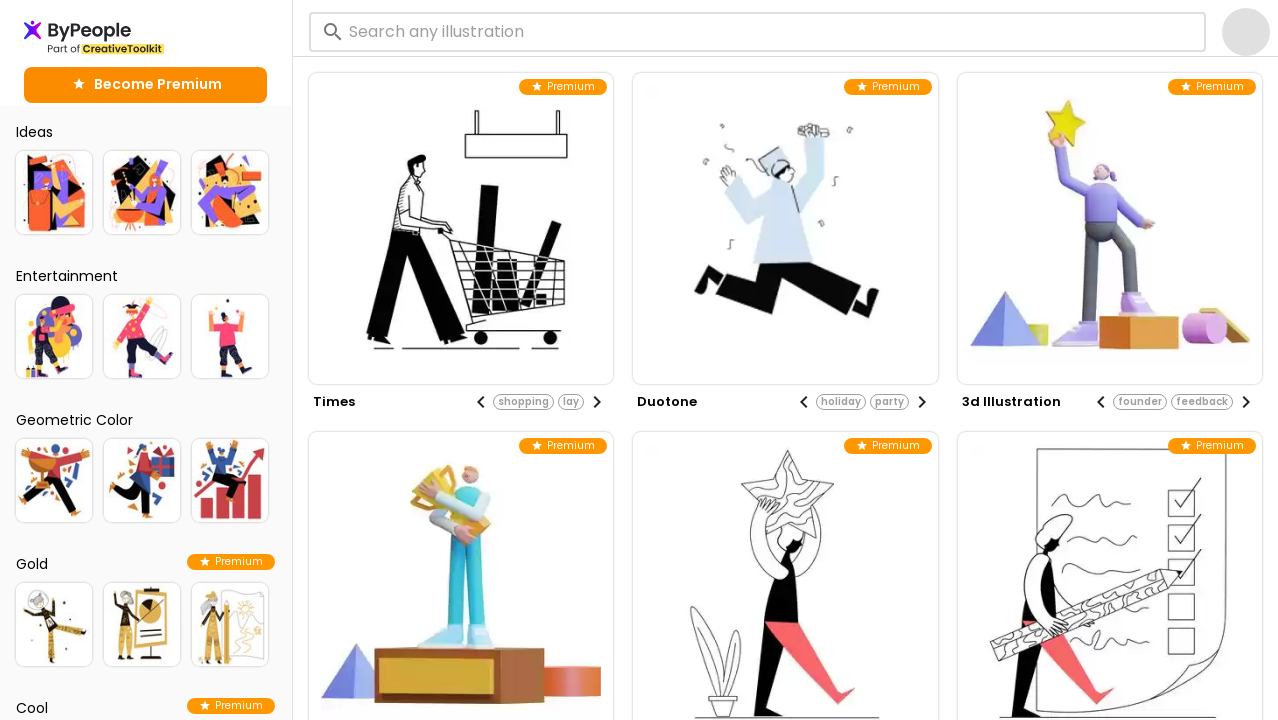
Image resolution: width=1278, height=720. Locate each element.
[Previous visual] (481, 402)
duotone (667, 401)
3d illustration (1011, 401)
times (334, 401)
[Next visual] (597, 402)
